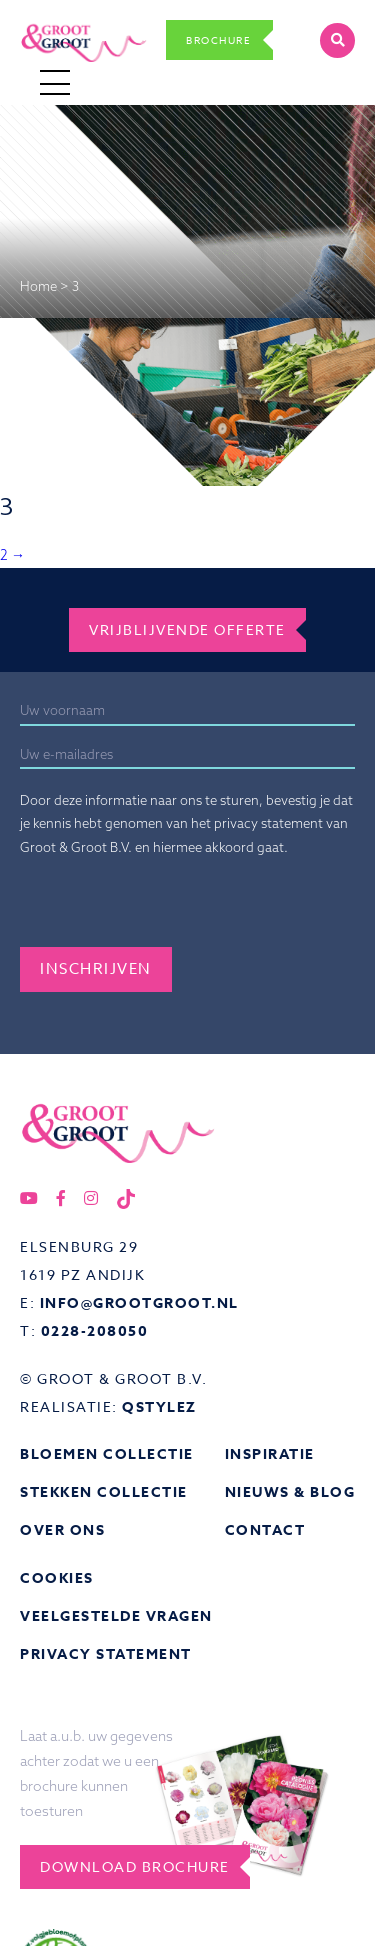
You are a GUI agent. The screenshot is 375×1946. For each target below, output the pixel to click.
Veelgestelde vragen (116, 1616)
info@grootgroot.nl (139, 1303)
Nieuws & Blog (290, 1492)
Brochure (218, 40)
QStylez (159, 1407)
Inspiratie (270, 1454)
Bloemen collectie (107, 1454)
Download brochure (135, 1866)
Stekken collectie (104, 1492)
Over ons (62, 1530)
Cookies (57, 1578)
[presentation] (172, 908)
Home (38, 286)
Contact (265, 1530)
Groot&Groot (63, 22)
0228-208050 (95, 1331)
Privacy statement (106, 1654)
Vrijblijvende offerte (187, 629)
